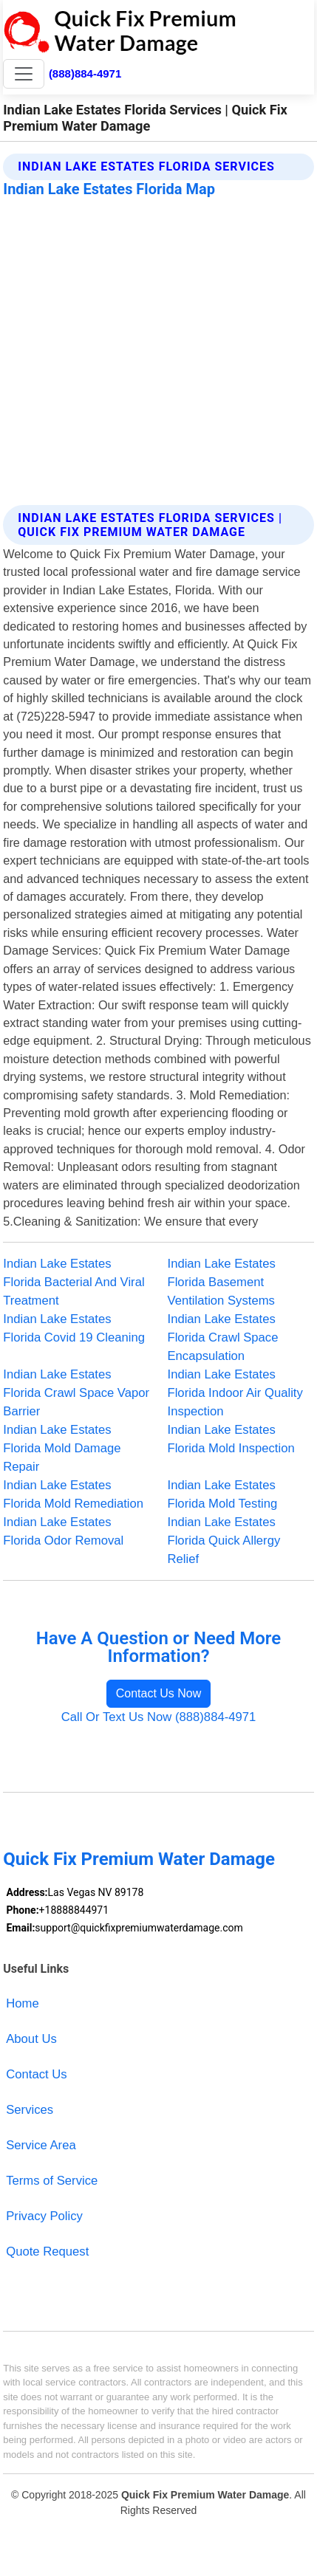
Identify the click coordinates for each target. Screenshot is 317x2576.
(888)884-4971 (85, 73)
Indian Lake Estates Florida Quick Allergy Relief (224, 1540)
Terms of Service (52, 2181)
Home (22, 2003)
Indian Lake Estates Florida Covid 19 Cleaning (74, 1328)
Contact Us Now (159, 1693)
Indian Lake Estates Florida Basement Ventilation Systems (222, 1282)
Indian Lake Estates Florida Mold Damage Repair (61, 1448)
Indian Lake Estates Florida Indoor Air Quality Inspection (235, 1392)
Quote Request (47, 2251)
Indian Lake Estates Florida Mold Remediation (73, 1494)
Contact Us (36, 2074)
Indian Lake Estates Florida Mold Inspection (231, 1439)
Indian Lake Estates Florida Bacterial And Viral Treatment (73, 1282)
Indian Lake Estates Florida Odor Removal (63, 1531)
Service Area (40, 2145)
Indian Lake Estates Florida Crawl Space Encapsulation (223, 1337)
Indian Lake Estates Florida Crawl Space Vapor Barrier (76, 1392)
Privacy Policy (44, 2216)
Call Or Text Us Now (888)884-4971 (158, 1717)
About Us (31, 2039)
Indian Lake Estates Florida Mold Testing (223, 1494)
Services (29, 2110)
